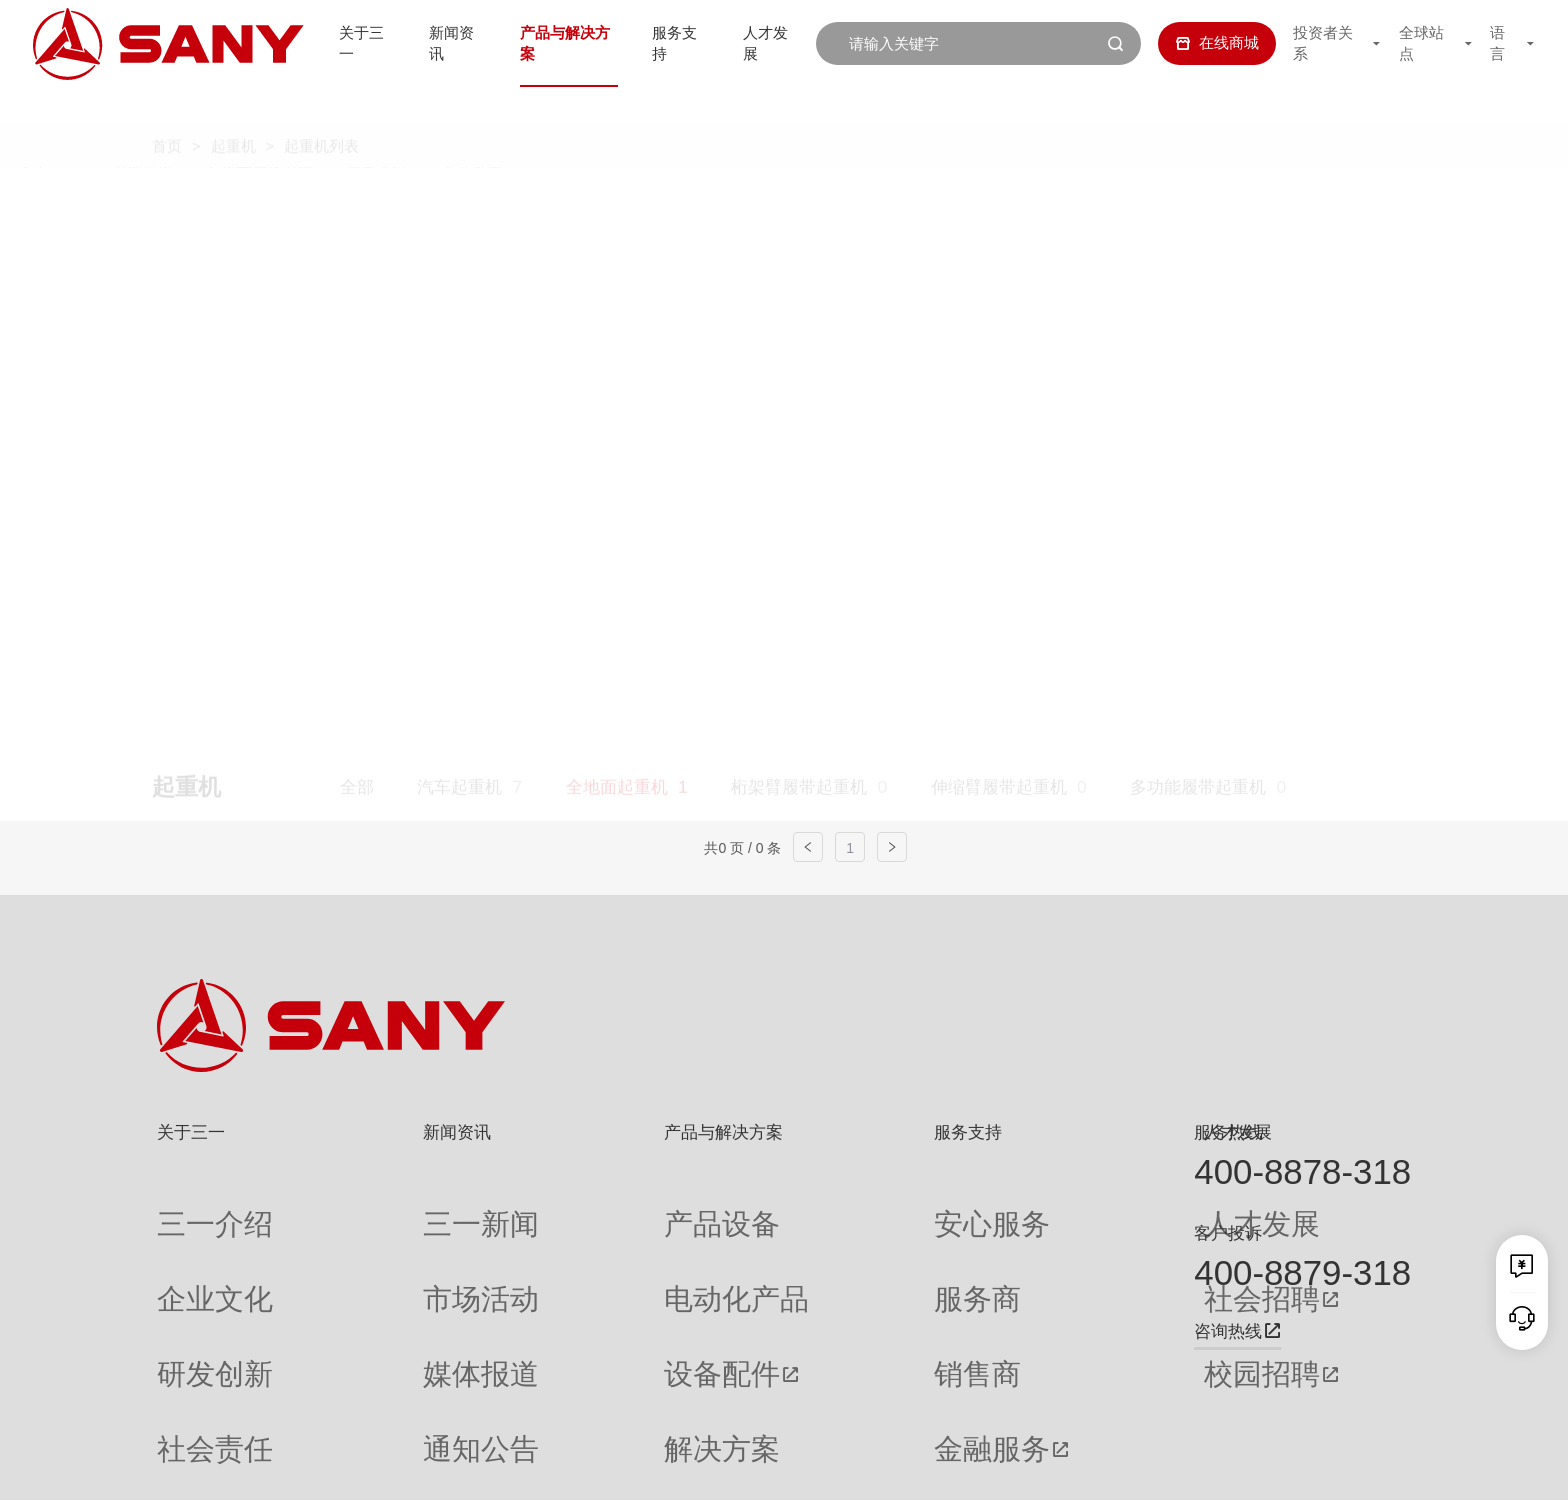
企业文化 (187, 1245)
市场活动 (383, 1245)
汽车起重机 (459, 201)
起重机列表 (321, 108)
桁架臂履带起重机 (799, 201)
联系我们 (1161, 1467)
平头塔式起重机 (399, 244)
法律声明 (1302, 1467)
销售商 (812, 1284)
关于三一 (351, 42)
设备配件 (576, 1284)
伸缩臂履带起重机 (999, 201)
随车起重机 (564, 244)
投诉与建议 (827, 1402)
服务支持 (680, 42)
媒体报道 (383, 1284)
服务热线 (1228, 1132)
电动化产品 (583, 1245)
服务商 (812, 1245)
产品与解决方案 (563, 42)
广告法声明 (1378, 1467)
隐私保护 (1231, 1467)
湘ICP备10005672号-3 (428, 1467)
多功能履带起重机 (1198, 201)
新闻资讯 (446, 42)
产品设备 (576, 1206)
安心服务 (820, 1206)
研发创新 (187, 1284)
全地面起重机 (617, 201)
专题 (368, 1402)
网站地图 (1090, 1467)
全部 (357, 201)
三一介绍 (187, 1206)
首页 (167, 108)
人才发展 (775, 42)
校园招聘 (1020, 1284)
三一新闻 (383, 1206)
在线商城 (1203, 42)
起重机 (233, 108)
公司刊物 (187, 1402)
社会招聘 (1020, 1245)
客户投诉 (1228, 1233)
